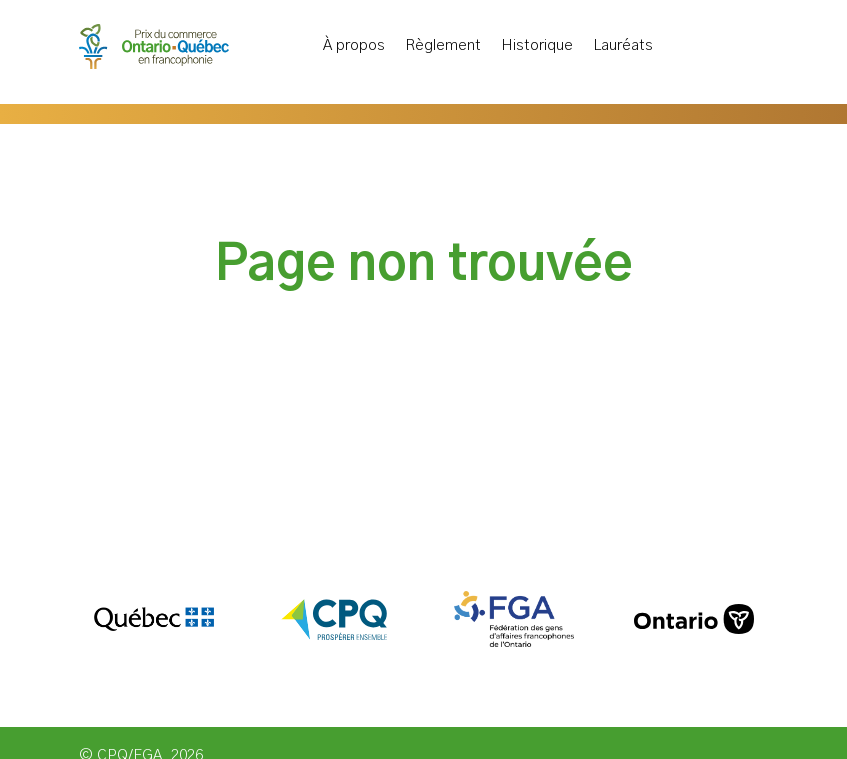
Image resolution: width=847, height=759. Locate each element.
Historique (537, 46)
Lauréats (623, 46)
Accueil (291, 42)
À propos (354, 46)
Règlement (443, 46)
